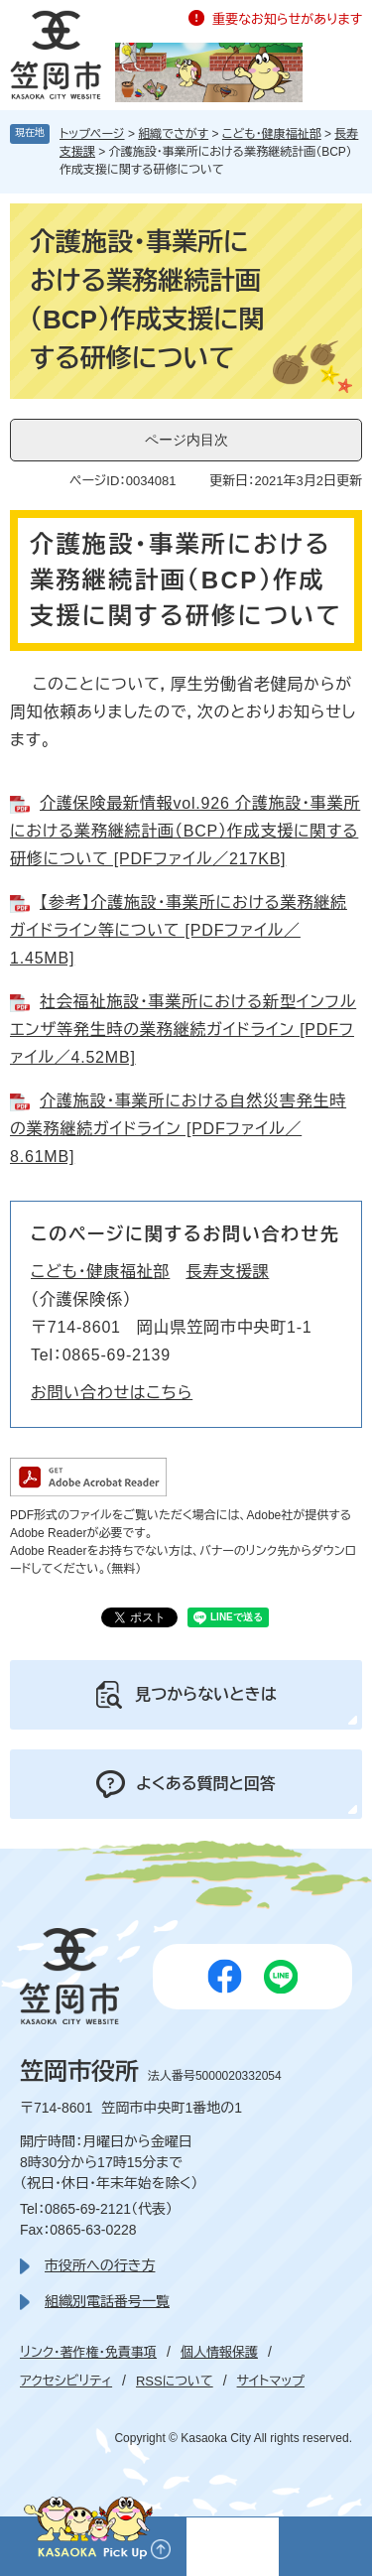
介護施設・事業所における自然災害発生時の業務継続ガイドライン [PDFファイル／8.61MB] (178, 1129)
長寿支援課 (227, 1271)
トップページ (92, 134)
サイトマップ (271, 2381)
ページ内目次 (186, 440)
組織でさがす (173, 134)
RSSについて (174, 2381)
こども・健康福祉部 (271, 134)
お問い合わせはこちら (111, 1392)
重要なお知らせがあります (287, 19)
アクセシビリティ (66, 2381)
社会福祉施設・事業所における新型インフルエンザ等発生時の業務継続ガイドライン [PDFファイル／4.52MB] (183, 1029)
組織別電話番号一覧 (107, 2301)
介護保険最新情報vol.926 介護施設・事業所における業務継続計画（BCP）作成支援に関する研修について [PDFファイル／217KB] (185, 831)
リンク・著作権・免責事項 (88, 2352)
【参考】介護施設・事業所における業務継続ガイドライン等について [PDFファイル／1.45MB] (178, 930)
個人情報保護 (219, 2352)
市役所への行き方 (100, 2265)
